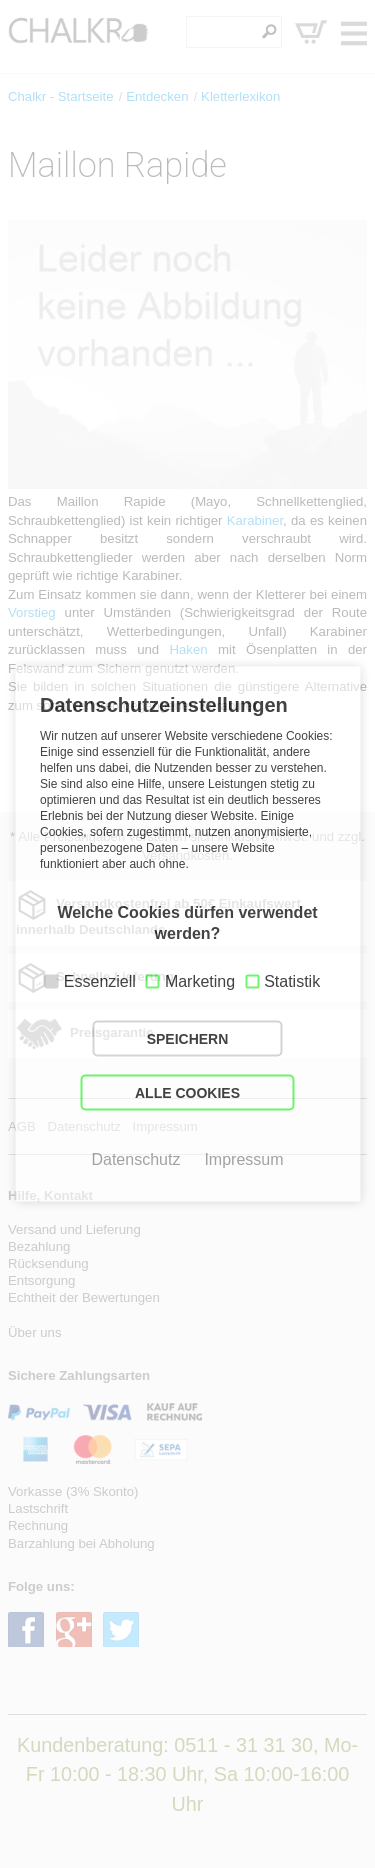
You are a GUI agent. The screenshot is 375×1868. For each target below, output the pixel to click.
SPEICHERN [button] (188, 1039)
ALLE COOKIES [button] (187, 1093)
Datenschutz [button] (135, 1159)
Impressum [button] (243, 1159)
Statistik (292, 981)
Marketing (200, 981)
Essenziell (100, 981)
